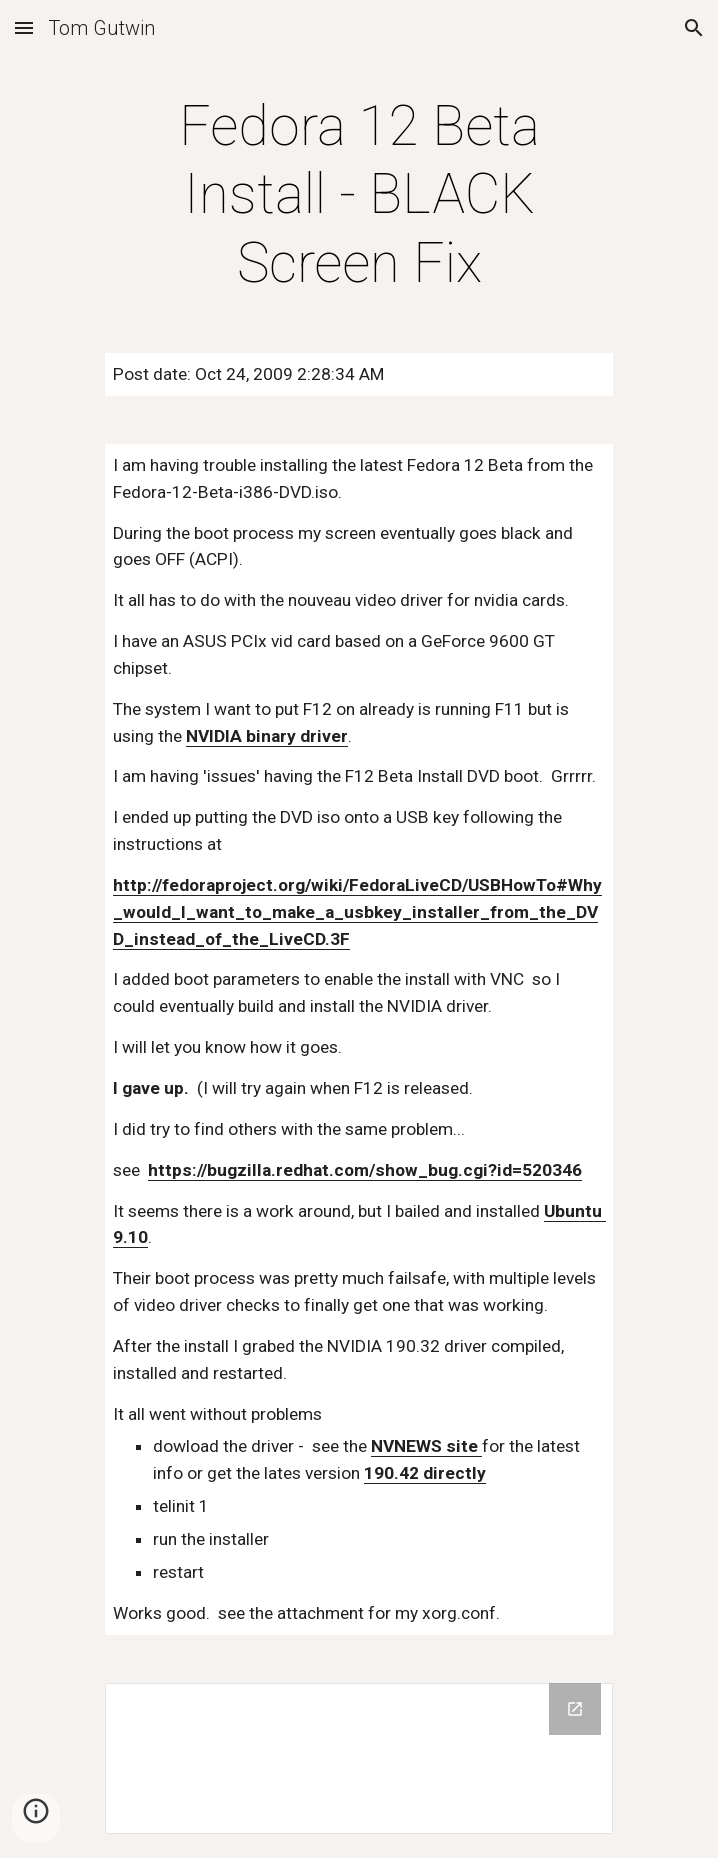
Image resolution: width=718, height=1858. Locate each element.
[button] (24, 27)
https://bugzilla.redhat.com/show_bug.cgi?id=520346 (365, 1170)
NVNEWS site (426, 1446)
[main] (358, 194)
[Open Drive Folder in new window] (575, 1709)
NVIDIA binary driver (267, 736)
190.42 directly (425, 1473)
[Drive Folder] (358, 1759)
